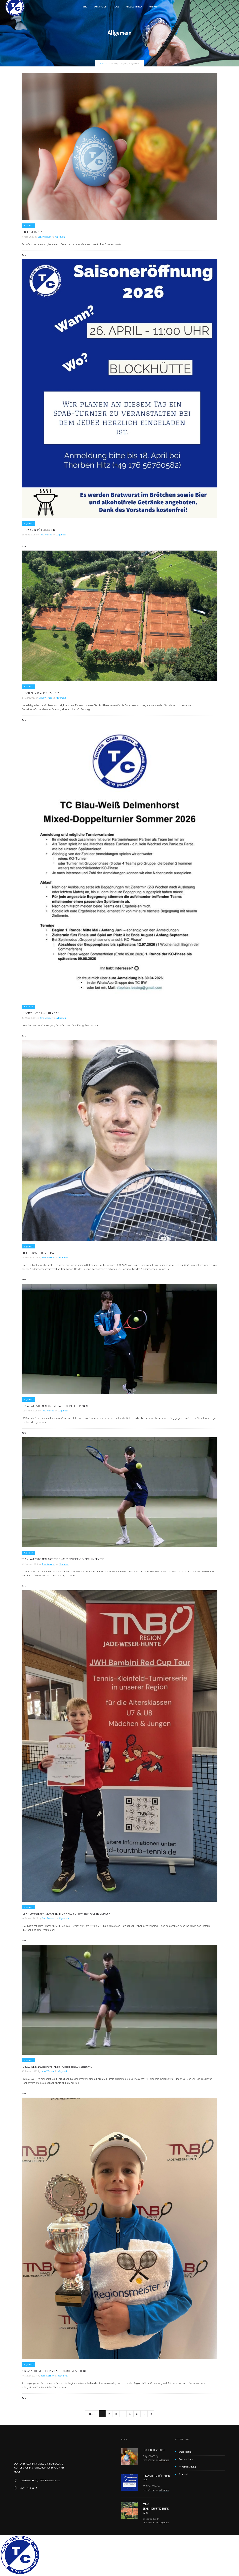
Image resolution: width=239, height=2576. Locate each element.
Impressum (185, 2451)
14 (151, 2414)
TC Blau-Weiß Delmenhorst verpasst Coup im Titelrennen (55, 1406)
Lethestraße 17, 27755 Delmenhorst (40, 2480)
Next (91, 2414)
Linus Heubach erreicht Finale (39, 1252)
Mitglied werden (134, 6)
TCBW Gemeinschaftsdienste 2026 (41, 693)
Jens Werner (44, 236)
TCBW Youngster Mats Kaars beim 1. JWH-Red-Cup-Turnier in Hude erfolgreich (66, 1913)
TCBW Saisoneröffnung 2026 (38, 530)
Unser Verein (100, 6)
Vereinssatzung (187, 2466)
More (24, 255)
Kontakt (153, 6)
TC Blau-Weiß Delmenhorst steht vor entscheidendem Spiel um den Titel (63, 1559)
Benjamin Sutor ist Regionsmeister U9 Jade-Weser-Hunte (54, 2371)
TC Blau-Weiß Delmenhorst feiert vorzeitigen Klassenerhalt (57, 2066)
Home (84, 6)
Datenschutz (186, 2459)
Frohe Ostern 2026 (32, 232)
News (116, 6)
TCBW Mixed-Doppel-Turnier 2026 (40, 1013)
